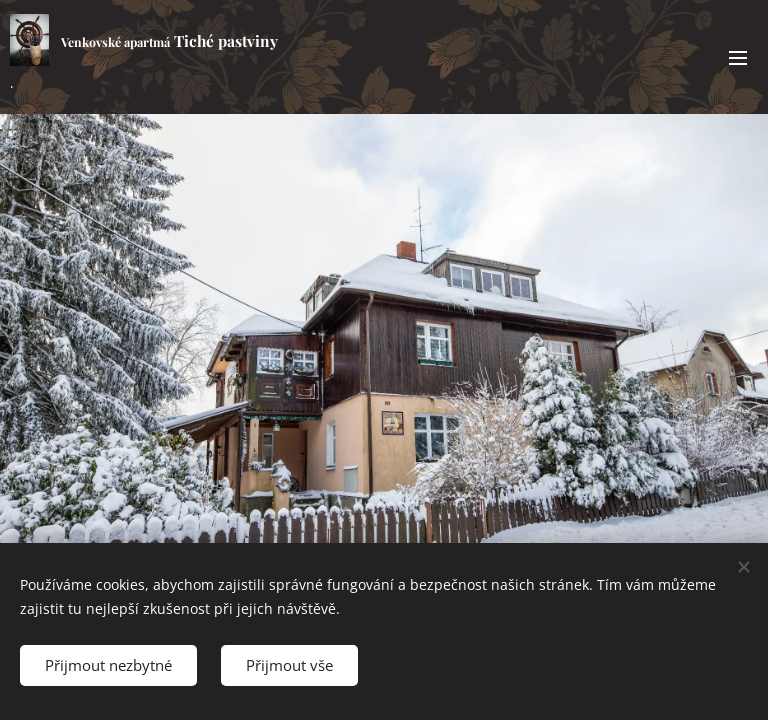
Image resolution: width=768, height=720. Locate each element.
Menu (738, 58)
